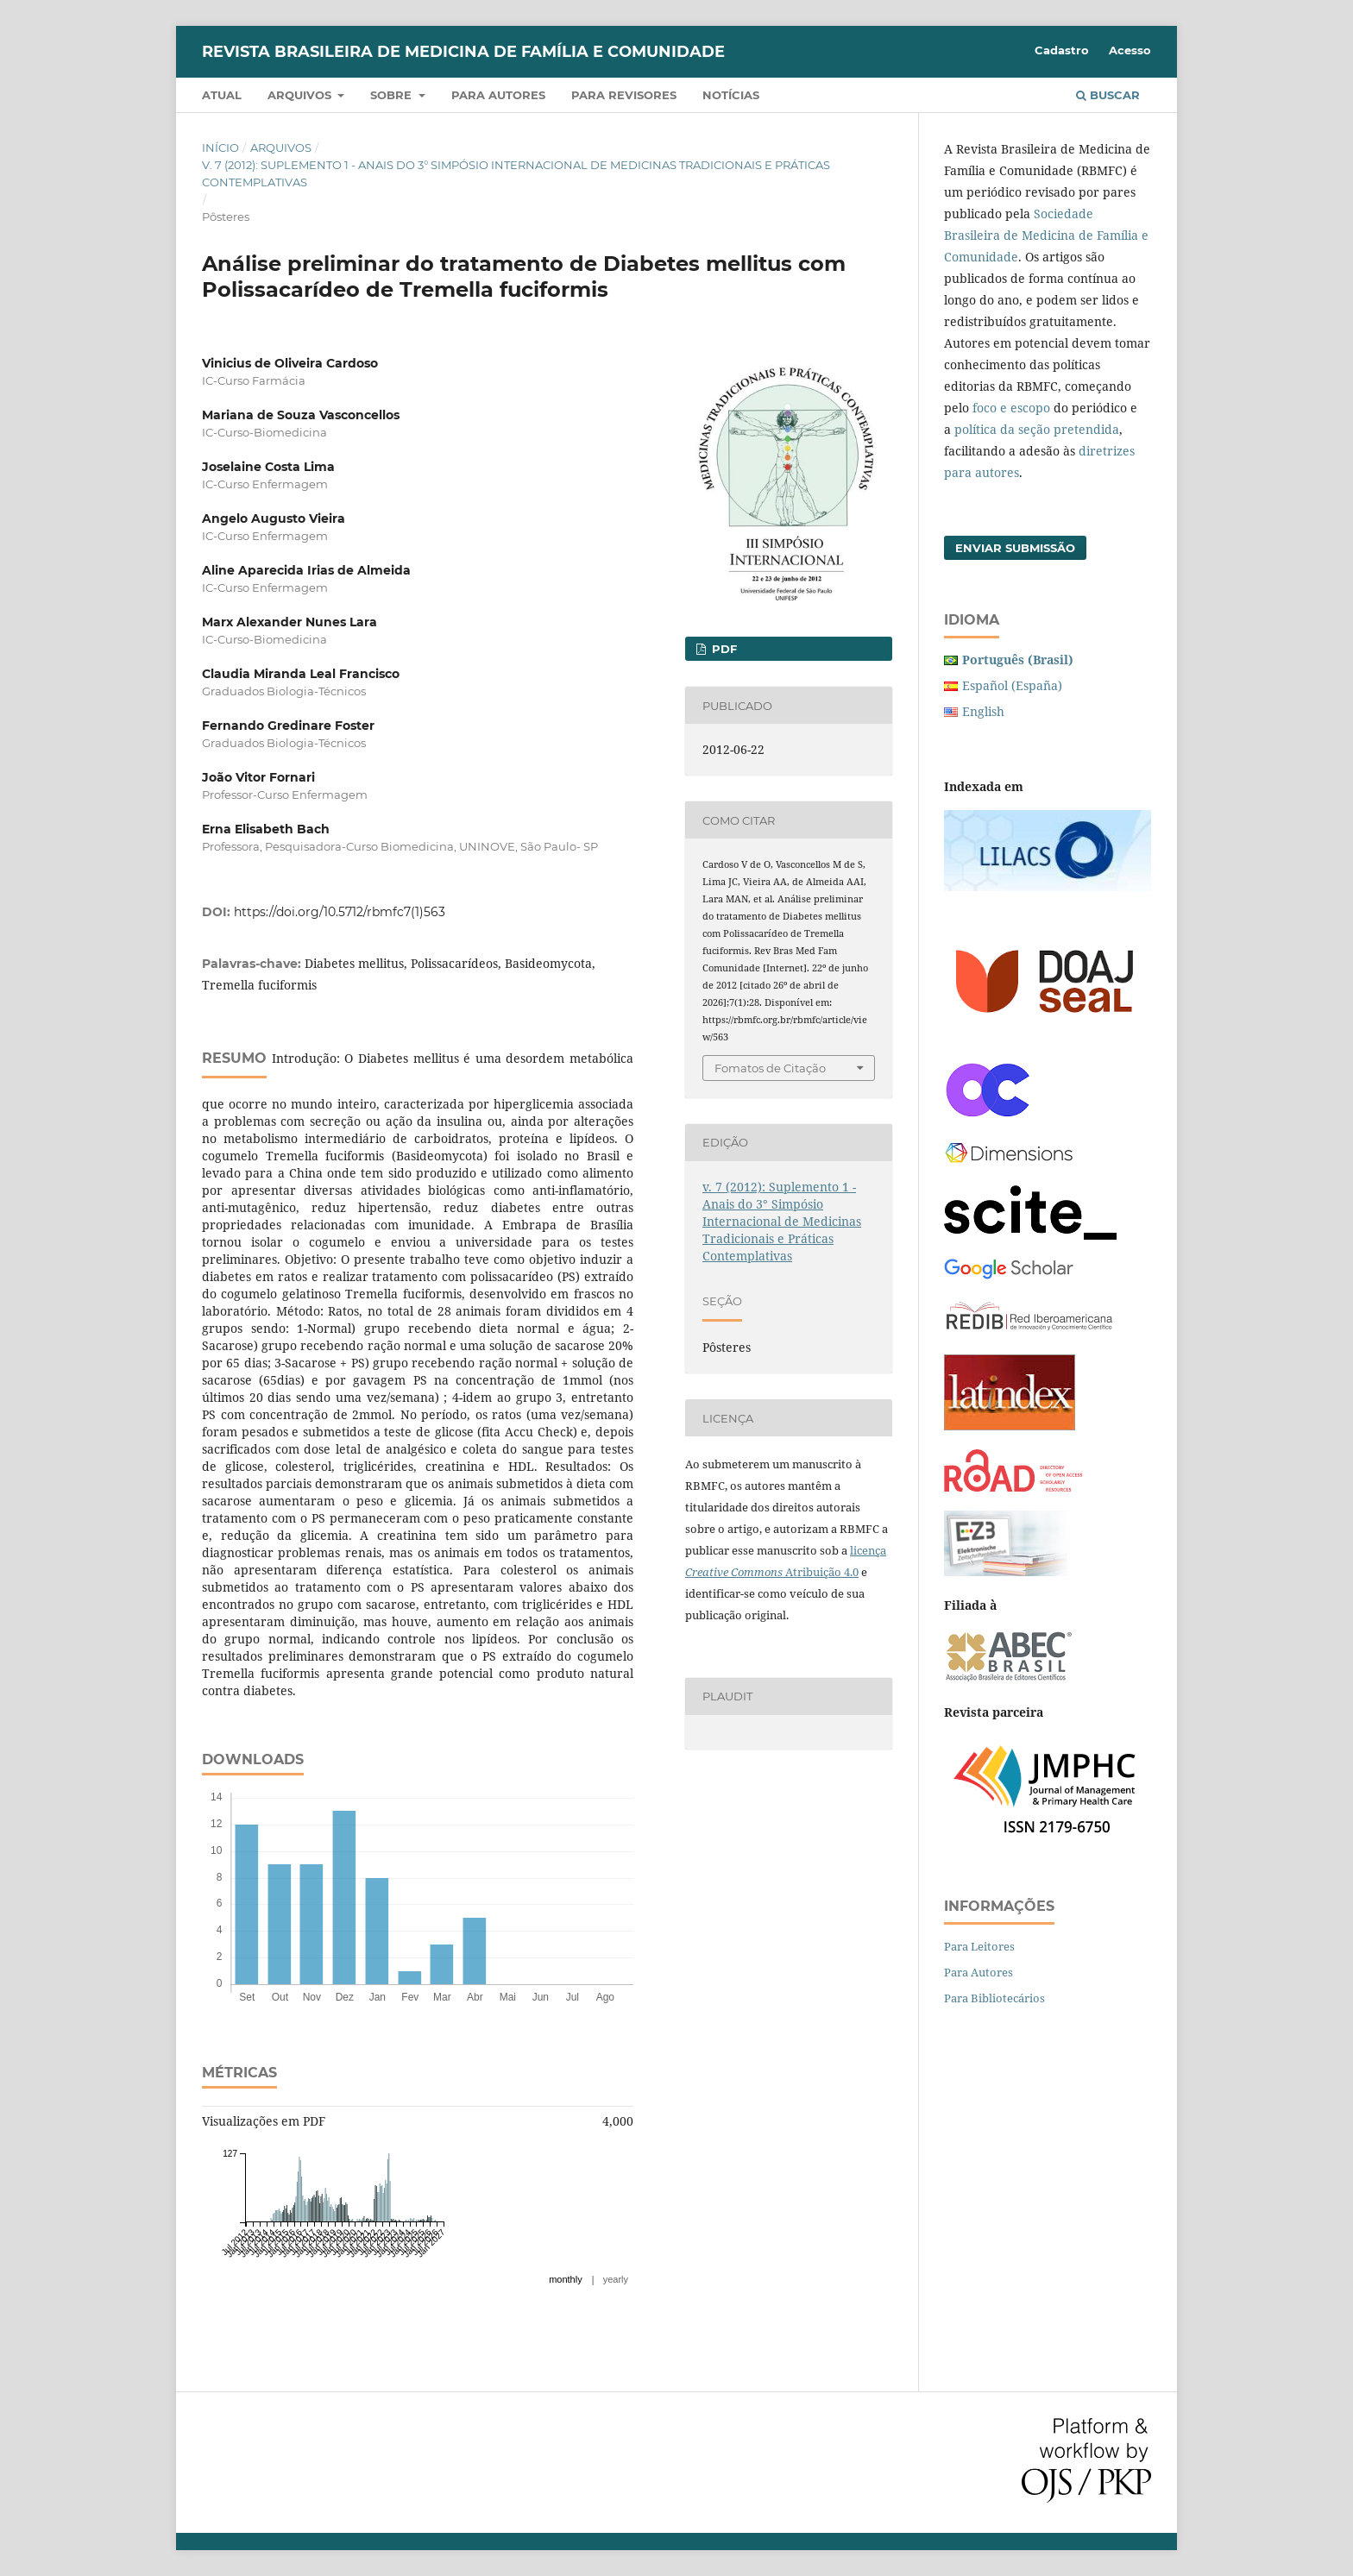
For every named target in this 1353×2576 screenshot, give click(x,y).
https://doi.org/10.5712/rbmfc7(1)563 (339, 912)
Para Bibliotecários (994, 1998)
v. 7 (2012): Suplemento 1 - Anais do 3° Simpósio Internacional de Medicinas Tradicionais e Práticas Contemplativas (516, 173)
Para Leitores (979, 1946)
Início (220, 147)
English (983, 711)
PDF (722, 649)
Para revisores (623, 95)
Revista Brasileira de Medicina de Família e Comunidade (463, 51)
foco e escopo (1011, 407)
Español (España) (1012, 685)
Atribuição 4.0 (821, 1572)
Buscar (1108, 95)
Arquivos (301, 95)
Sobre (392, 95)
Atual (222, 95)
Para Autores (978, 1972)
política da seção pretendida (1036, 429)
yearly (615, 2279)
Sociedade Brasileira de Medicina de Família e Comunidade (1046, 235)
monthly (565, 2279)
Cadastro (1062, 50)
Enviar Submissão (1015, 548)
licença (868, 1550)
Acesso (1130, 50)
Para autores (498, 95)
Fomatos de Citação (770, 1068)
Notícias (730, 95)
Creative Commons (734, 1572)
